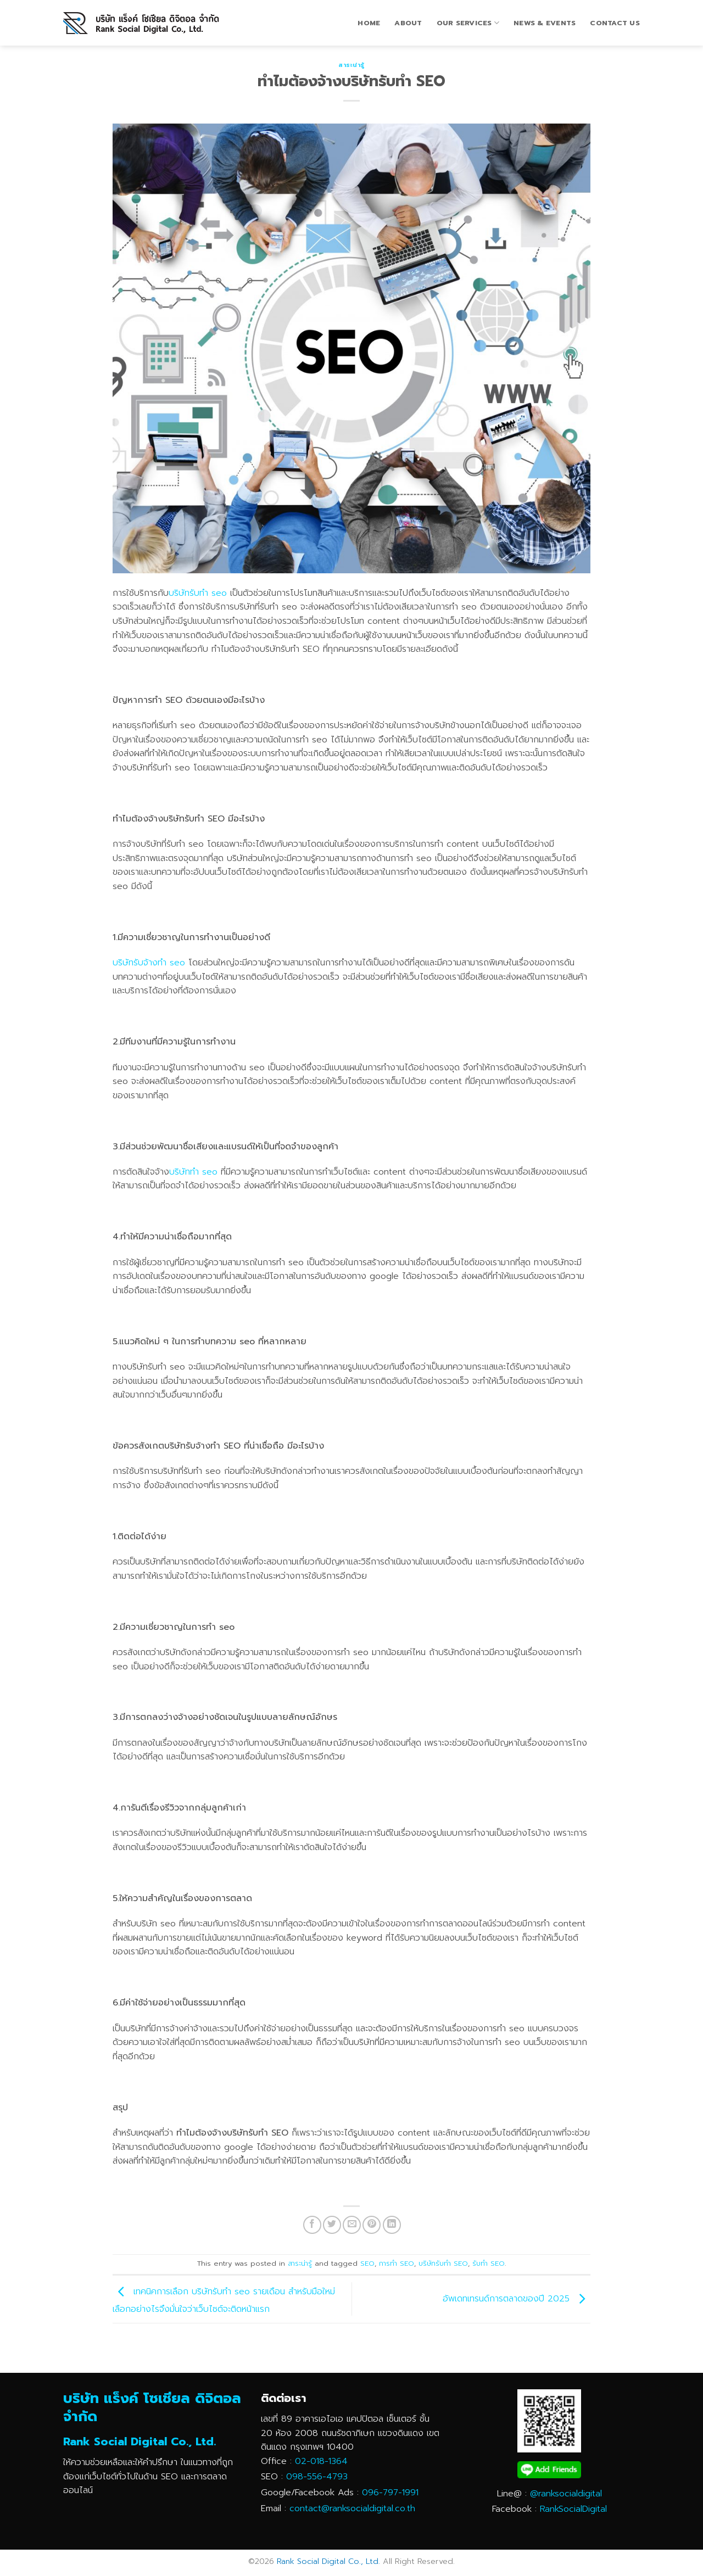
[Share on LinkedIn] (392, 2225)
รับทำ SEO (488, 2263)
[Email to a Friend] (352, 2225)
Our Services (468, 23)
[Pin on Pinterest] (371, 2225)
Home (369, 23)
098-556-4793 (317, 2476)
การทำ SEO (396, 2263)
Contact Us (615, 23)
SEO (367, 2263)
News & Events (545, 23)
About (408, 23)
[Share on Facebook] (312, 2225)
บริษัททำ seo (193, 1171)
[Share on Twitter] (332, 2225)
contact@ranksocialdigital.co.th (352, 2508)
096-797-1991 (390, 2492)
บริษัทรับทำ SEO (443, 2263)
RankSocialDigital (573, 2509)
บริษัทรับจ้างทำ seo (149, 962)
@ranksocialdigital (566, 2493)
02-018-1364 (321, 2461)
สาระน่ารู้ (351, 65)
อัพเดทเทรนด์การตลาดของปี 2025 (516, 2298)
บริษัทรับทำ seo (198, 593)
